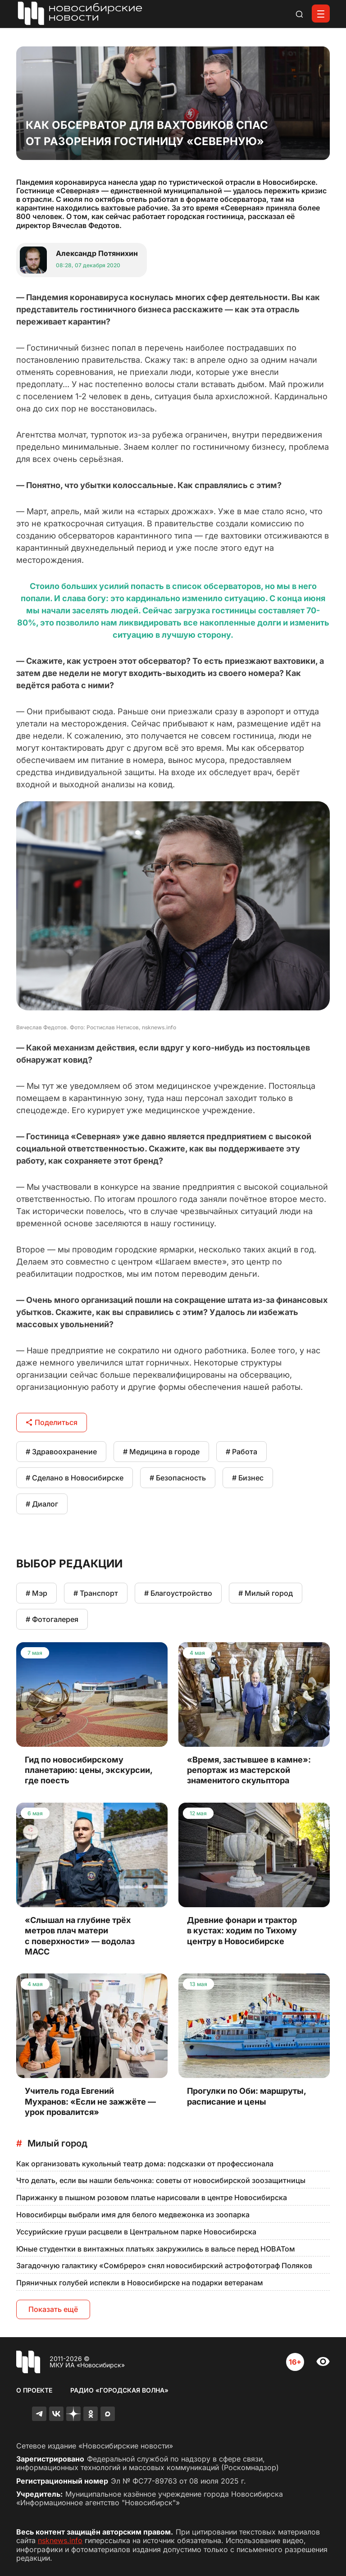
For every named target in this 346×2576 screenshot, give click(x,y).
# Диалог (42, 1503)
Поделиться (51, 1422)
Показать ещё (53, 2309)
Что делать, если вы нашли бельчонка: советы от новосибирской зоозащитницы (160, 2180)
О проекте (34, 2390)
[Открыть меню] (321, 14)
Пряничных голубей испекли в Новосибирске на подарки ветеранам (139, 2282)
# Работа (241, 1451)
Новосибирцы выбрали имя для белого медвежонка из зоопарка (133, 2214)
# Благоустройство (178, 1593)
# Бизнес (248, 1477)
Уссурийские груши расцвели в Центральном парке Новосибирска (136, 2231)
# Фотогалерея (52, 1619)
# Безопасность (178, 1477)
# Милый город (265, 1593)
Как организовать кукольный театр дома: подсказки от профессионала (144, 2163)
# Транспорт (95, 1593)
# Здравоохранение (61, 1451)
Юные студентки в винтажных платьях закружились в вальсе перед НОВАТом (155, 2248)
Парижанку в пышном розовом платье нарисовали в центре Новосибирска (151, 2197)
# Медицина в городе (161, 1451)
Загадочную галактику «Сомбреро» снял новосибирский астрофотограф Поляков (164, 2265)
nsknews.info (60, 2540)
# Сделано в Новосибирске (74, 1477)
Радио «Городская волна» (119, 2390)
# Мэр (36, 1593)
